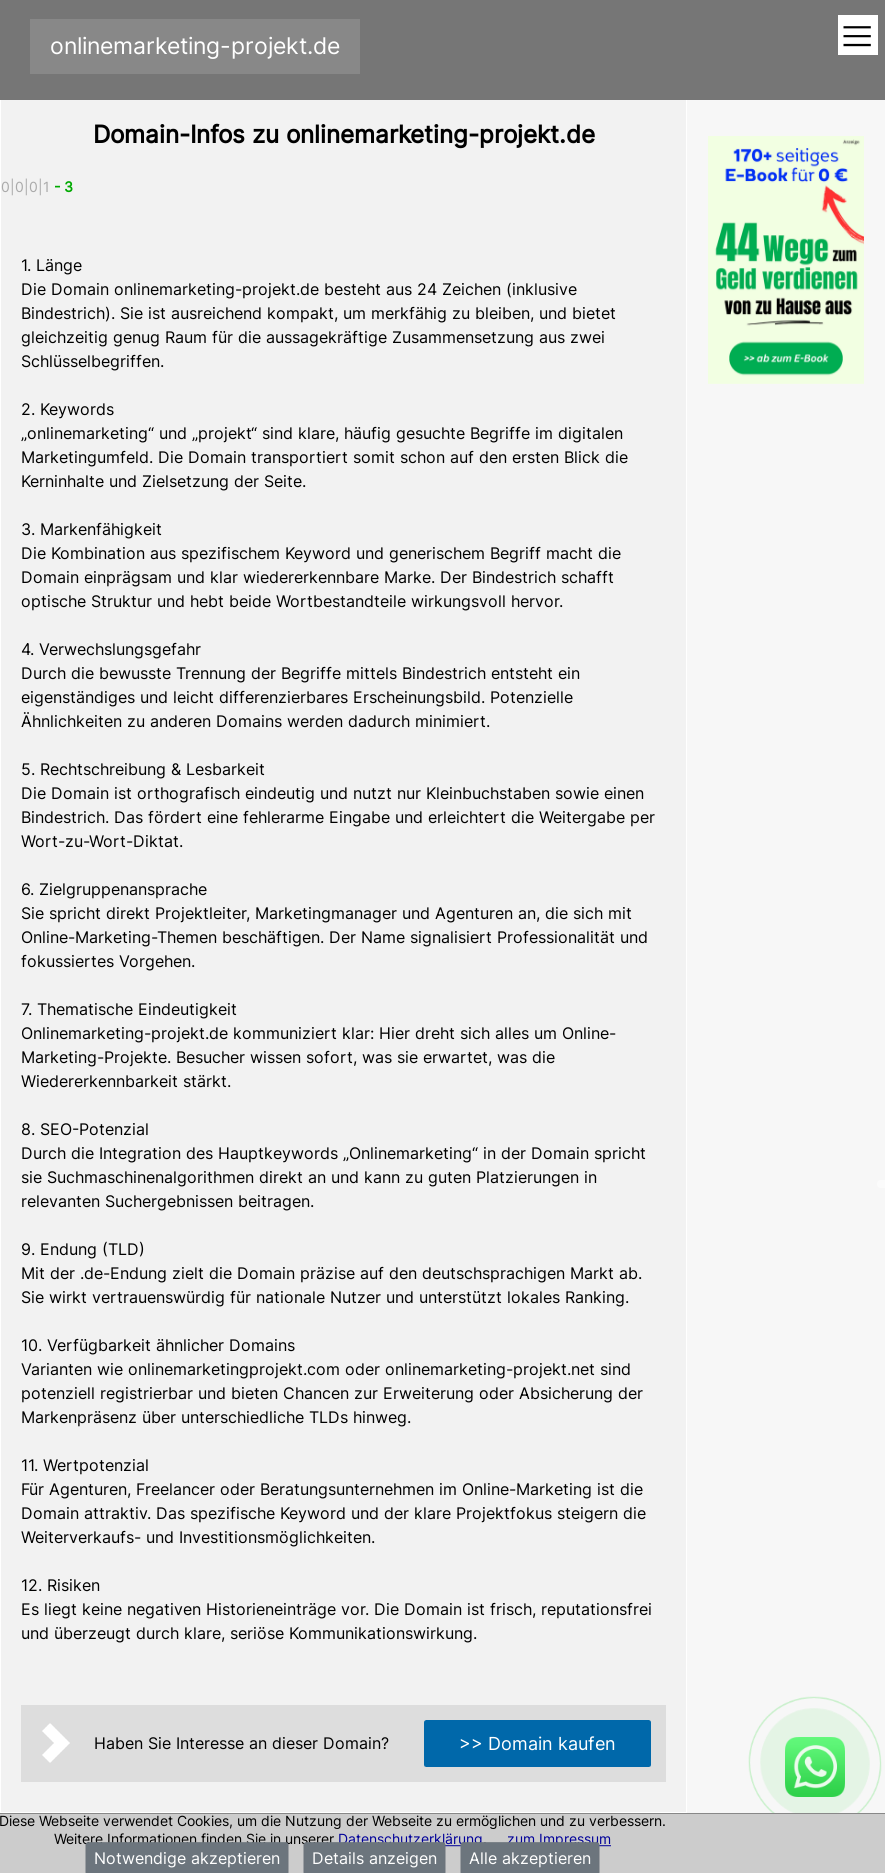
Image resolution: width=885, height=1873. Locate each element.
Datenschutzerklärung (410, 1838)
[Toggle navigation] (857, 36)
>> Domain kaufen (537, 1743)
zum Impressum (559, 1838)
